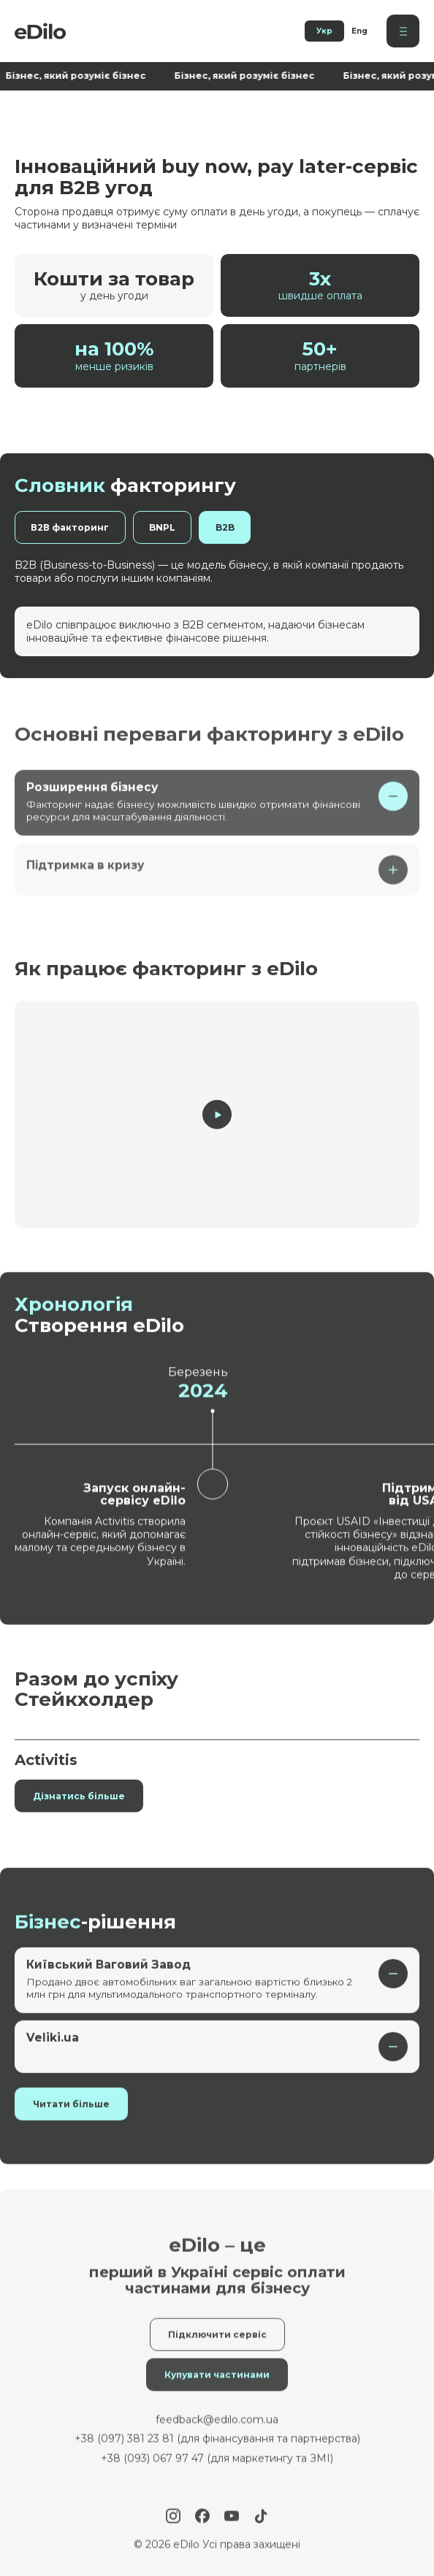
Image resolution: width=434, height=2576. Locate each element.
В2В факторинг (72, 527)
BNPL (168, 527)
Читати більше (71, 2125)
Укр (324, 31)
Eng (359, 31)
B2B (234, 527)
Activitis (46, 1780)
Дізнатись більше (79, 1816)
